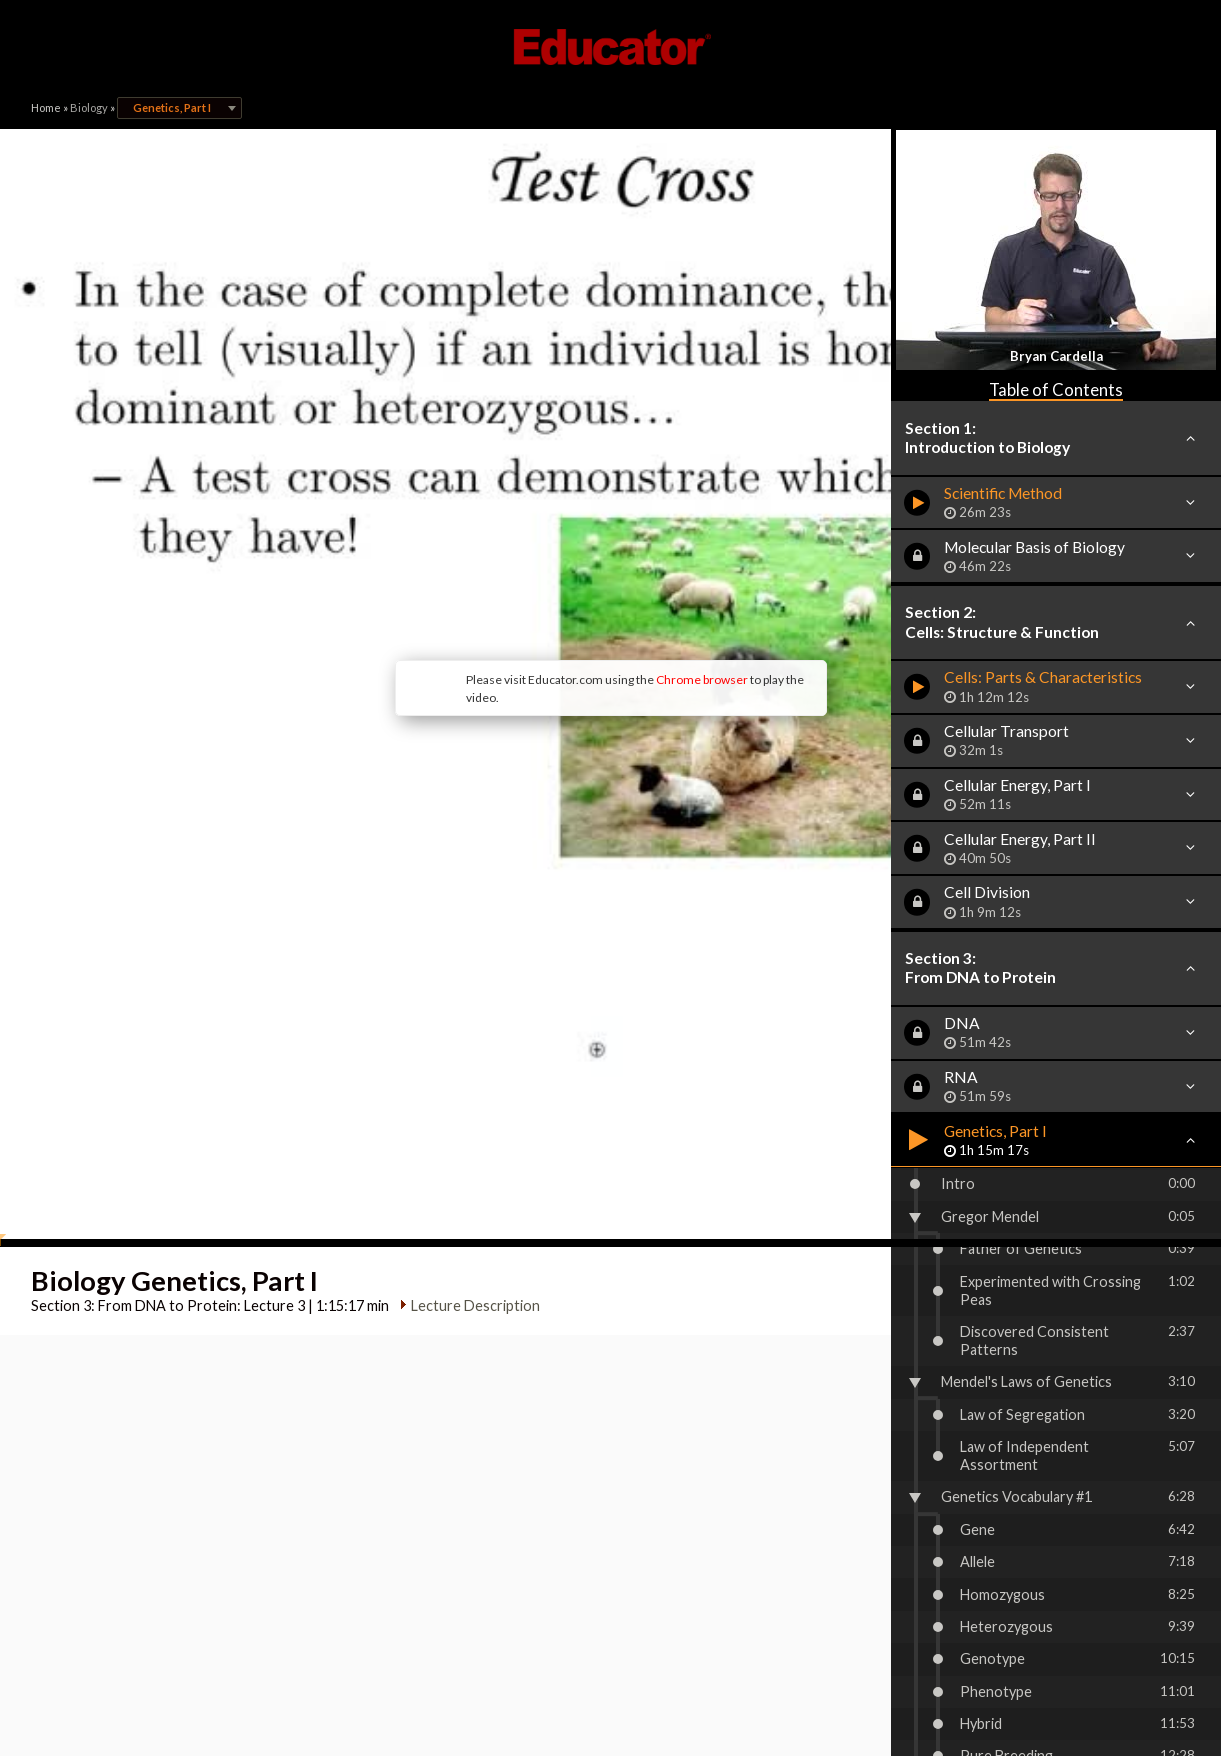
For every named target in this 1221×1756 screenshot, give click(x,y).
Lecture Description (466, 1005)
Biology (89, 107)
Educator (611, 47)
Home (46, 107)
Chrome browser (537, 529)
